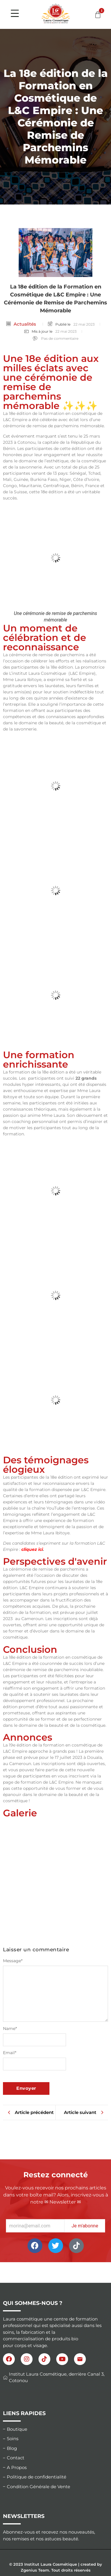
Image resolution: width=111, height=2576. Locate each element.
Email (9, 2053)
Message (12, 1961)
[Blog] (55, 2448)
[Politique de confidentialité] (55, 2477)
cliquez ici (32, 1549)
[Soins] (55, 2438)
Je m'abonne (85, 2226)
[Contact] (55, 2458)
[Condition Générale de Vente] (55, 2486)
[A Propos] (55, 2467)
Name (10, 2028)
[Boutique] (55, 2429)
